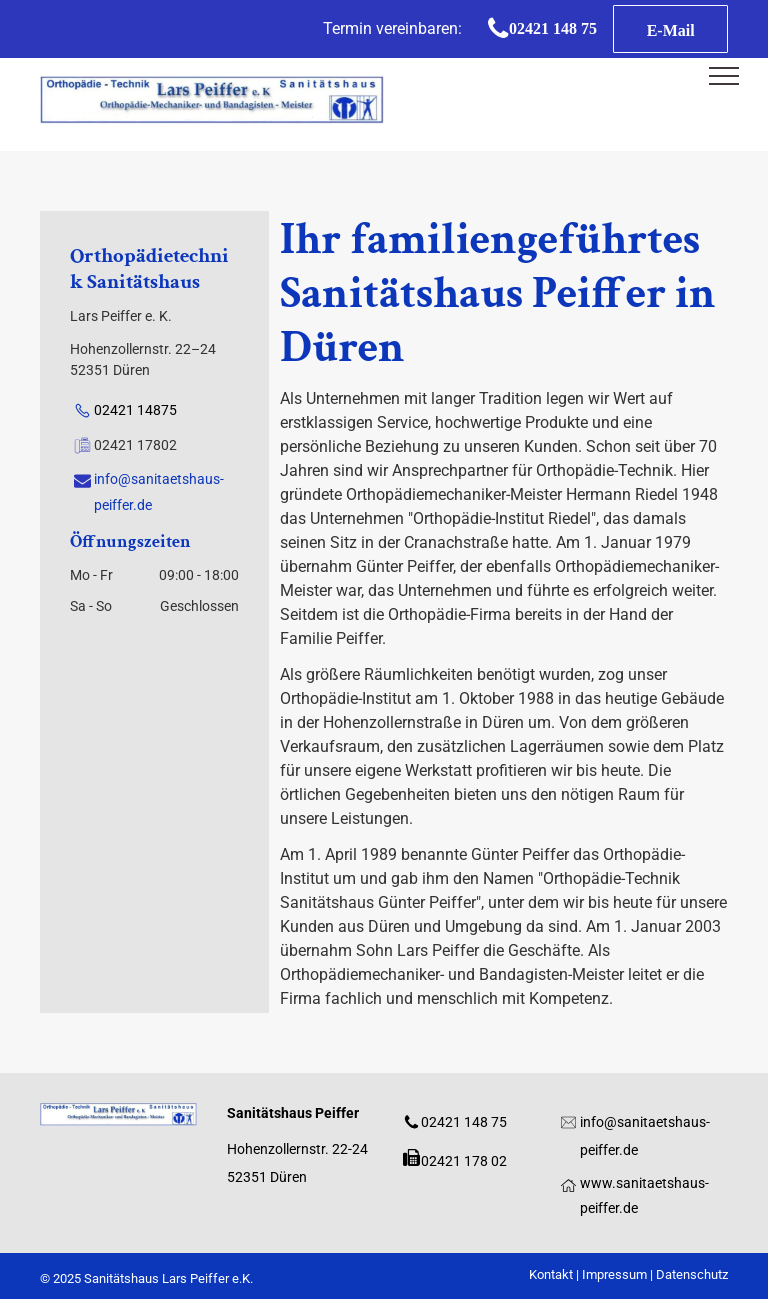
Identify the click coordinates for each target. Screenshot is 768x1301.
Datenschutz (692, 1274)
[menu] (724, 76)
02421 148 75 (464, 1122)
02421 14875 (135, 410)
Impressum (614, 1274)
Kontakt (551, 1274)
